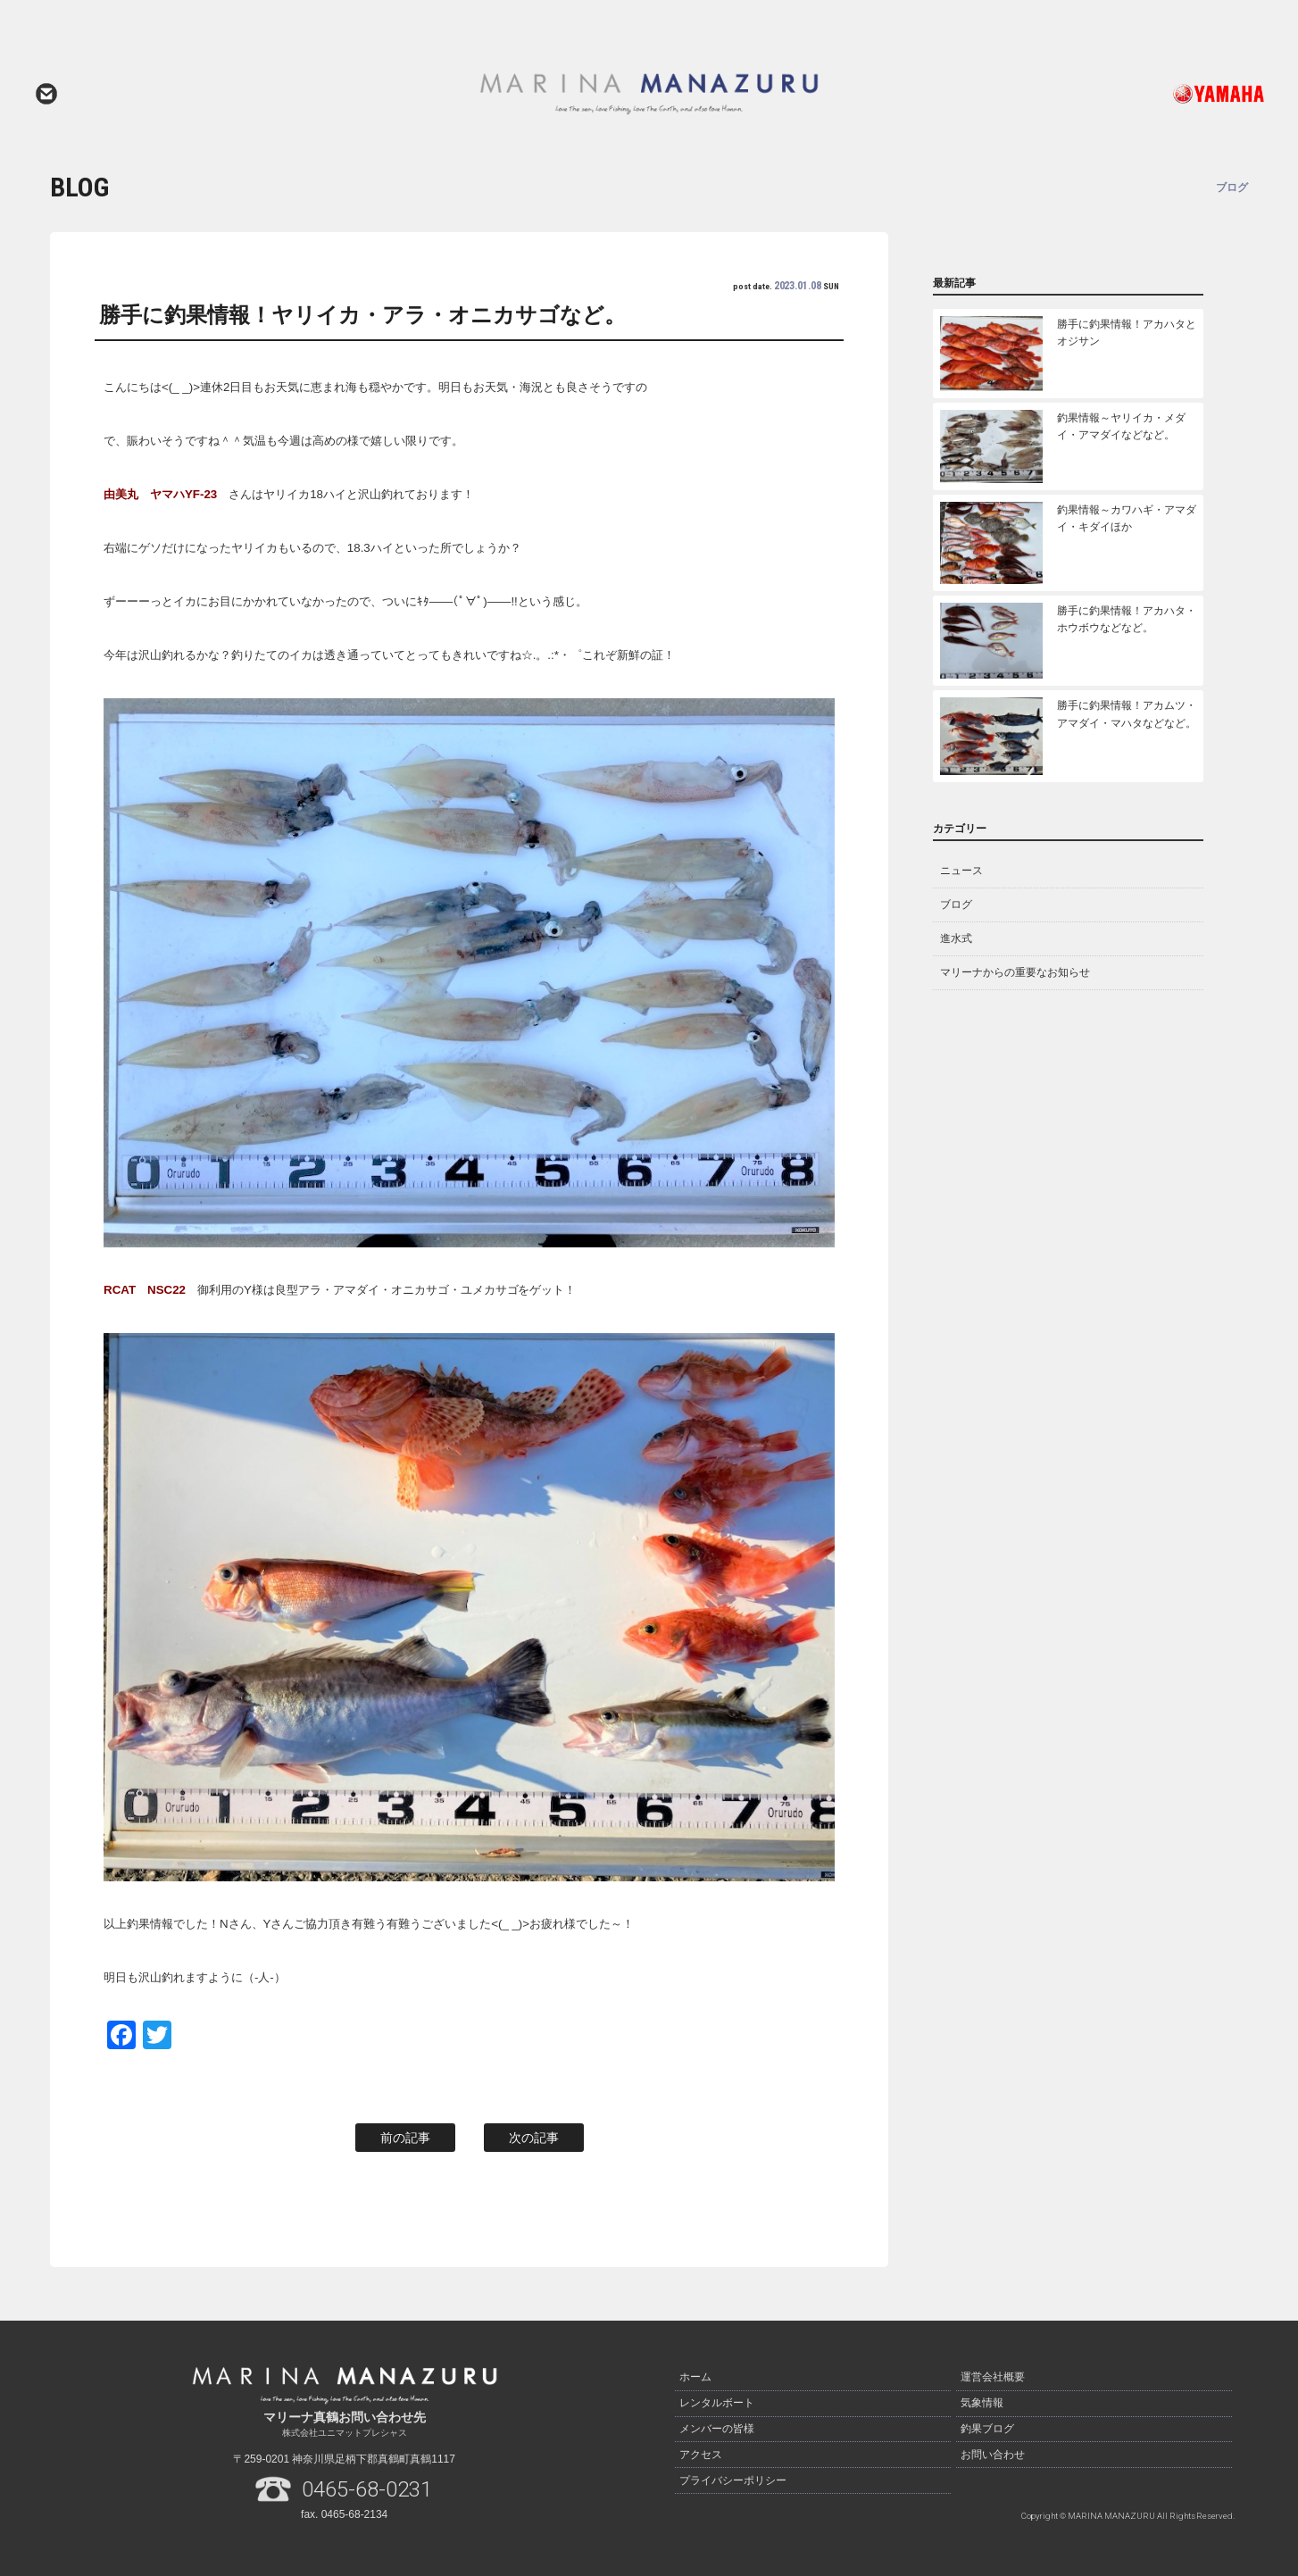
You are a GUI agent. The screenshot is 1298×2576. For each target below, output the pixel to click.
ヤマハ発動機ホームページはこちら (1144, 93)
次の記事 (534, 2137)
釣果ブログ (987, 2427)
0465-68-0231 (367, 2489)
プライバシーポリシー (732, 2477)
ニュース (961, 870)
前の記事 (405, 2137)
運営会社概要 (993, 2377)
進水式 (956, 938)
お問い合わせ (46, 93)
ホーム (695, 2377)
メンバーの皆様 (716, 2427)
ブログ (956, 904)
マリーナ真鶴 (649, 93)
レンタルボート (716, 2402)
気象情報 (982, 2402)
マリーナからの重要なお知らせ (1015, 972)
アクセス (700, 2452)
